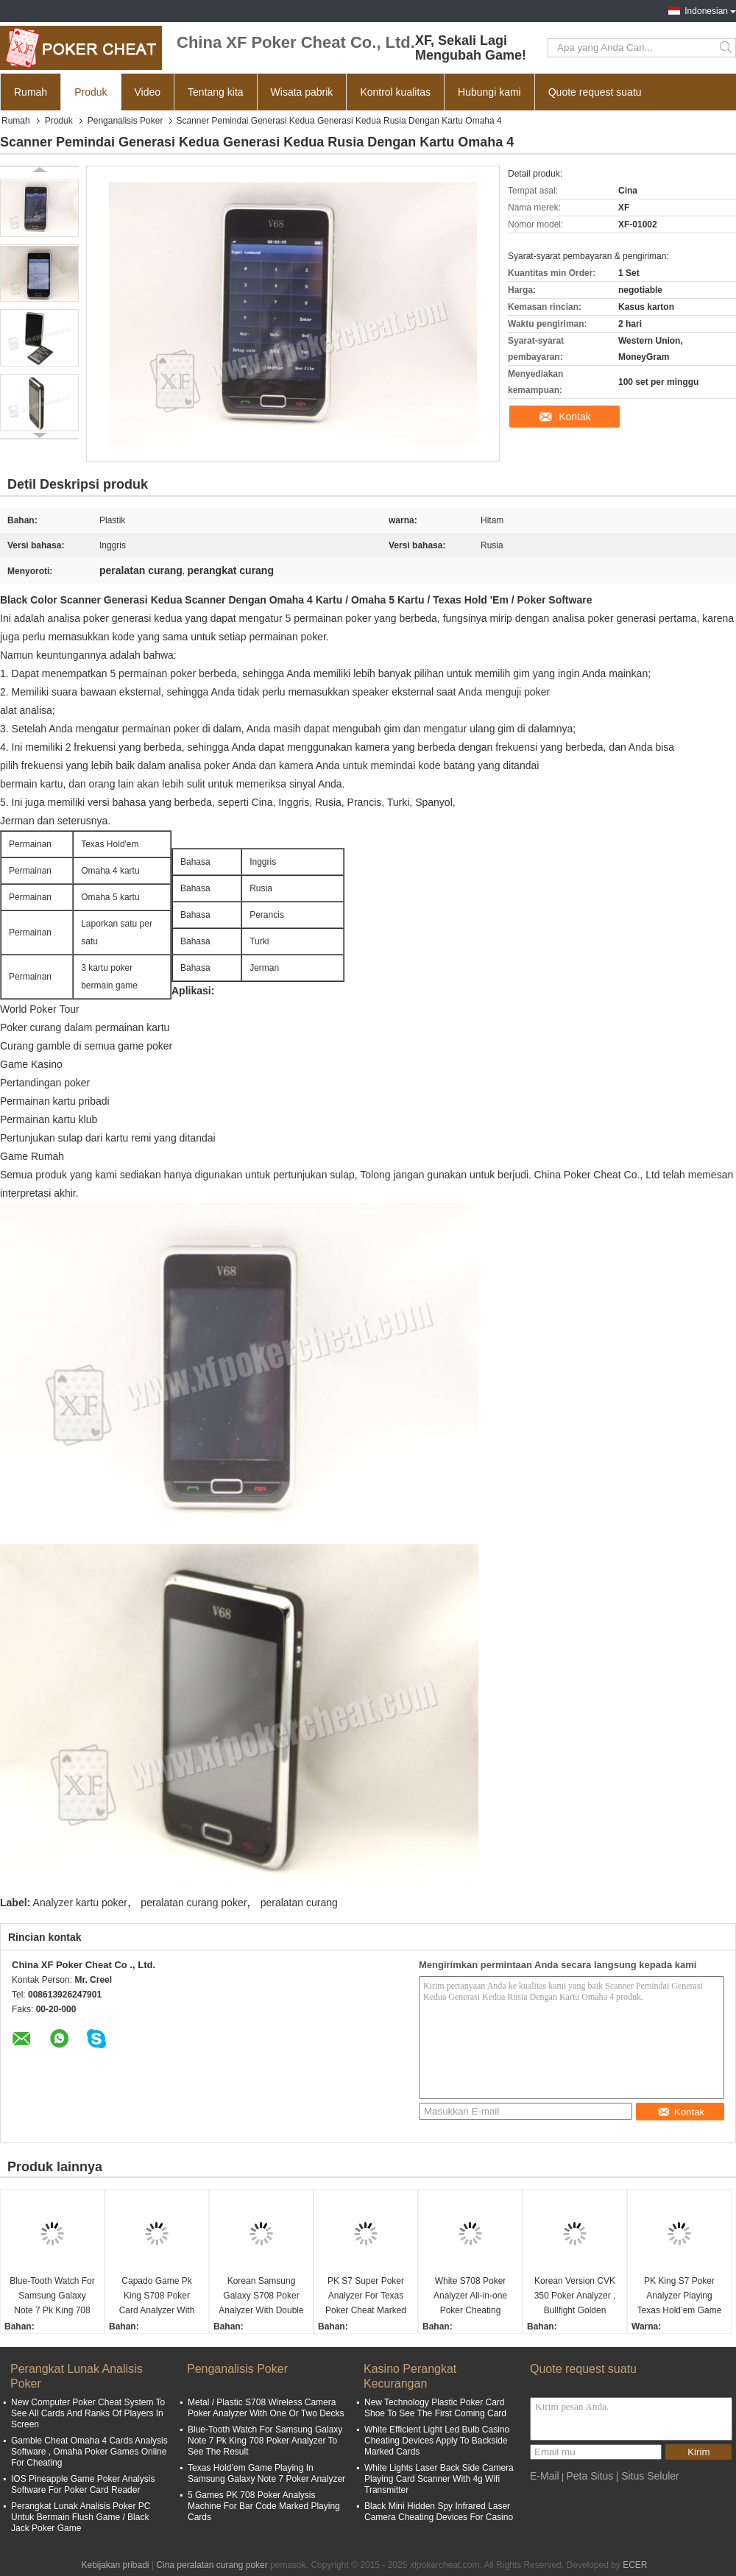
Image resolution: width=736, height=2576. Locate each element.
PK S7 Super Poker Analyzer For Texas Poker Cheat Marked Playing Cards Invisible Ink (365, 2297)
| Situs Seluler (647, 2476)
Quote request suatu (595, 92)
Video (148, 92)
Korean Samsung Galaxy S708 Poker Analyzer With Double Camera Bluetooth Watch (261, 2297)
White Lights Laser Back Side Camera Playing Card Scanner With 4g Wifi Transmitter (439, 2479)
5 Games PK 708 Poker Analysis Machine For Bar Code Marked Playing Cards (264, 2506)
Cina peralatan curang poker (211, 2565)
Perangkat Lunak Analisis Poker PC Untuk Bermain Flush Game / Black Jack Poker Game (80, 2517)
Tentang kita (216, 92)
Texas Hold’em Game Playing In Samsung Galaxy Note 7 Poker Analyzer (266, 2473)
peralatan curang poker (194, 1902)
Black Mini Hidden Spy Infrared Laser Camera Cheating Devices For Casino (438, 2511)
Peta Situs (589, 2476)
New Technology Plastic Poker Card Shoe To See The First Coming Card (435, 2407)
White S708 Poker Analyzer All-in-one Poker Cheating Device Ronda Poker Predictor (470, 2297)
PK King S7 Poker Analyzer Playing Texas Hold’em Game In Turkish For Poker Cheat (679, 2297)
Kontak (575, 416)
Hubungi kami (489, 92)
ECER (635, 2565)
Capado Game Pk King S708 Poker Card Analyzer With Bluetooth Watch (157, 2297)
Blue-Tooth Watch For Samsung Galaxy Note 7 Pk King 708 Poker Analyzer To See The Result (52, 2297)
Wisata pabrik (302, 92)
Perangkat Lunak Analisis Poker (76, 2376)
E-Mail (544, 2476)
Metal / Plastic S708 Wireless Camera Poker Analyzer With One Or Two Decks (266, 2407)
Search (727, 47)
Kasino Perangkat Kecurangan (410, 2376)
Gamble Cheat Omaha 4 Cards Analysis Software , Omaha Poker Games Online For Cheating (89, 2451)
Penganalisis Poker (125, 121)
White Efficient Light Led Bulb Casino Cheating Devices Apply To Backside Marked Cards (436, 2440)
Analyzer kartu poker (80, 1902)
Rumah (30, 92)
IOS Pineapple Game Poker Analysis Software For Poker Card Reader (83, 2484)
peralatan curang (299, 1902)
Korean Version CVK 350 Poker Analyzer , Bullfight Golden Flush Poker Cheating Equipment (574, 2297)
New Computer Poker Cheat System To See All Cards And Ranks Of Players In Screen (88, 2413)
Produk (90, 92)
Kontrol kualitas (395, 92)
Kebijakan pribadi (115, 2565)
